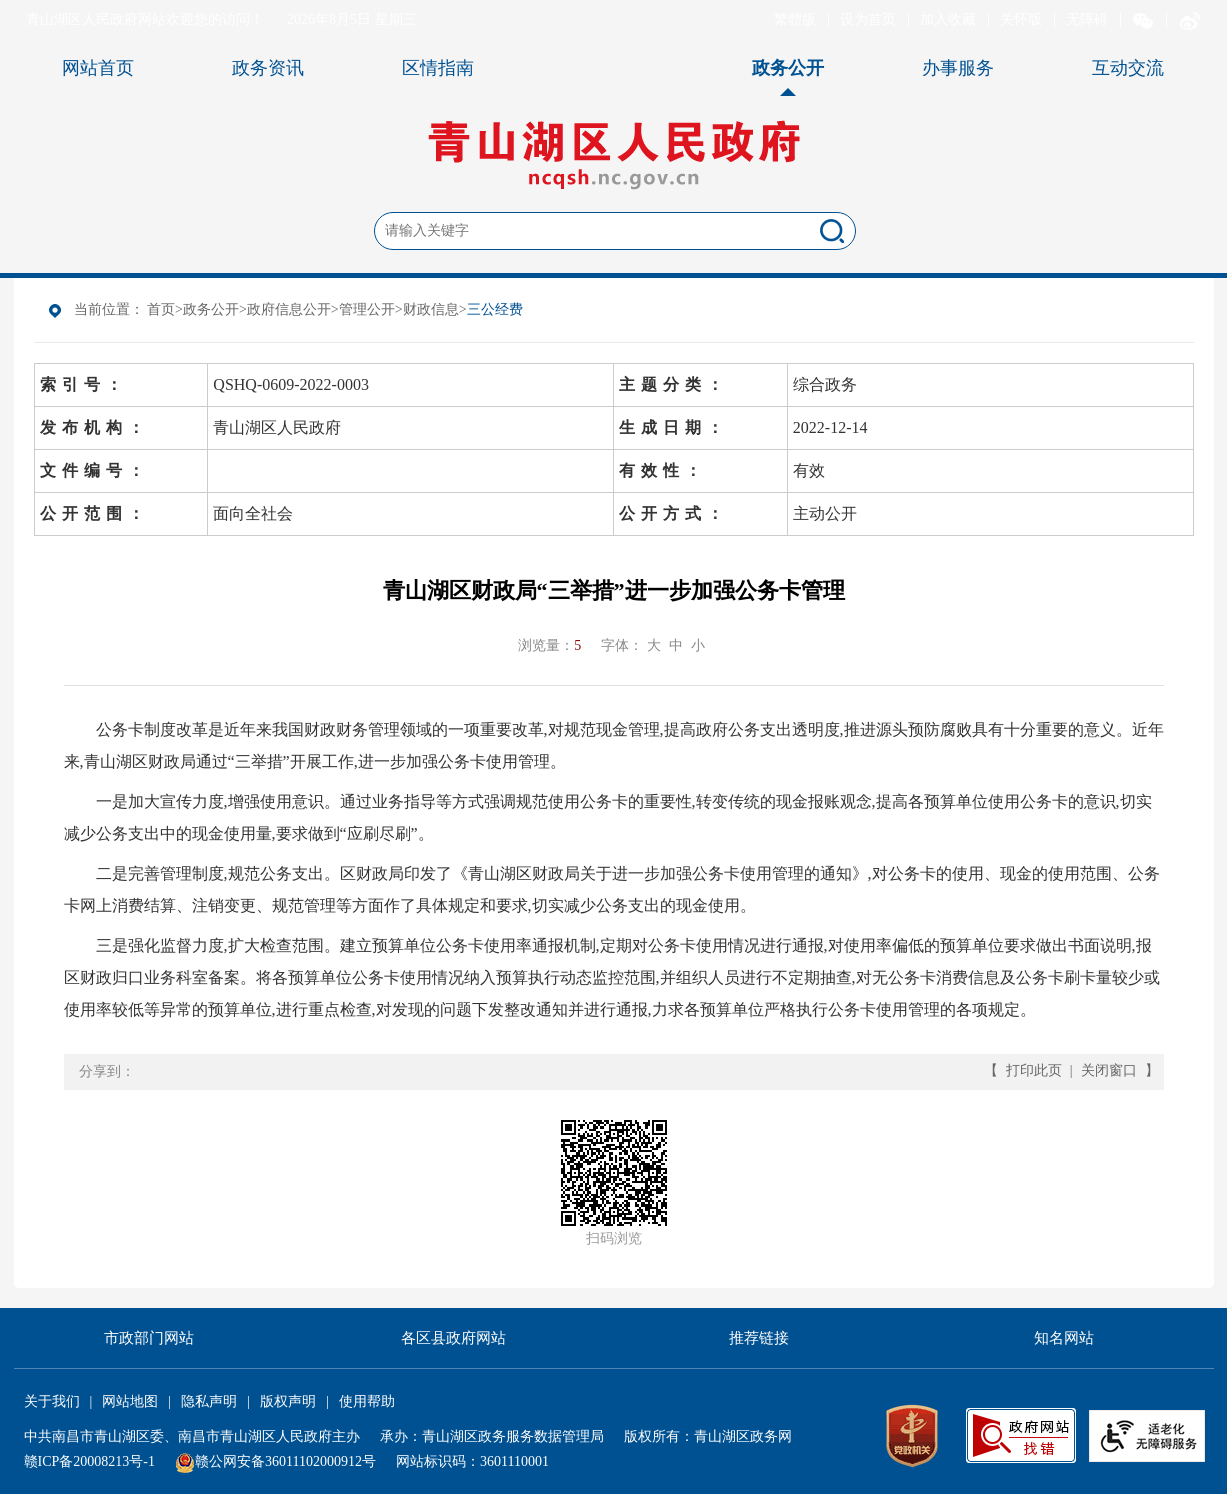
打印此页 (1034, 1070)
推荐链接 (759, 1338)
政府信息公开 (289, 309)
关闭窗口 (1109, 1070)
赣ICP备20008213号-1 (89, 1461)
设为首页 (868, 19)
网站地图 (130, 1401)
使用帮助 (367, 1401)
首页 (161, 309)
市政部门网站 (149, 1338)
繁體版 (795, 19)
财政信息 (431, 309)
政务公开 (211, 309)
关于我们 (52, 1401)
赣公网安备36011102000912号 (285, 1461)
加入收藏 (948, 19)
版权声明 (288, 1401)
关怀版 (1021, 19)
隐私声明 (209, 1401)
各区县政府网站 (453, 1338)
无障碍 (1087, 19)
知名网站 (1064, 1338)
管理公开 (367, 309)
